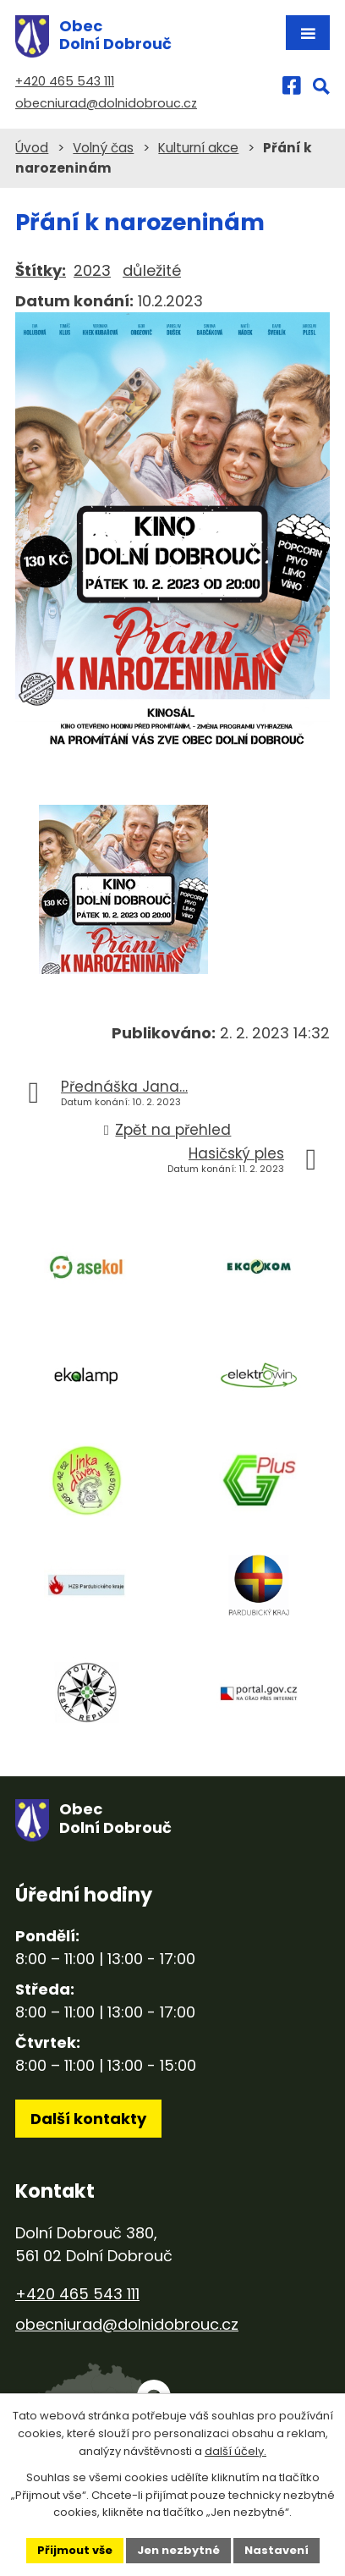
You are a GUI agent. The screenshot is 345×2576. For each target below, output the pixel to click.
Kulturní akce (198, 148)
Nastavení (276, 2550)
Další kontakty (88, 2118)
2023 (92, 270)
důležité (152, 270)
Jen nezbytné (178, 2550)
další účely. (235, 2451)
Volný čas (103, 148)
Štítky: (40, 270)
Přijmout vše (74, 2550)
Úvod (31, 148)
